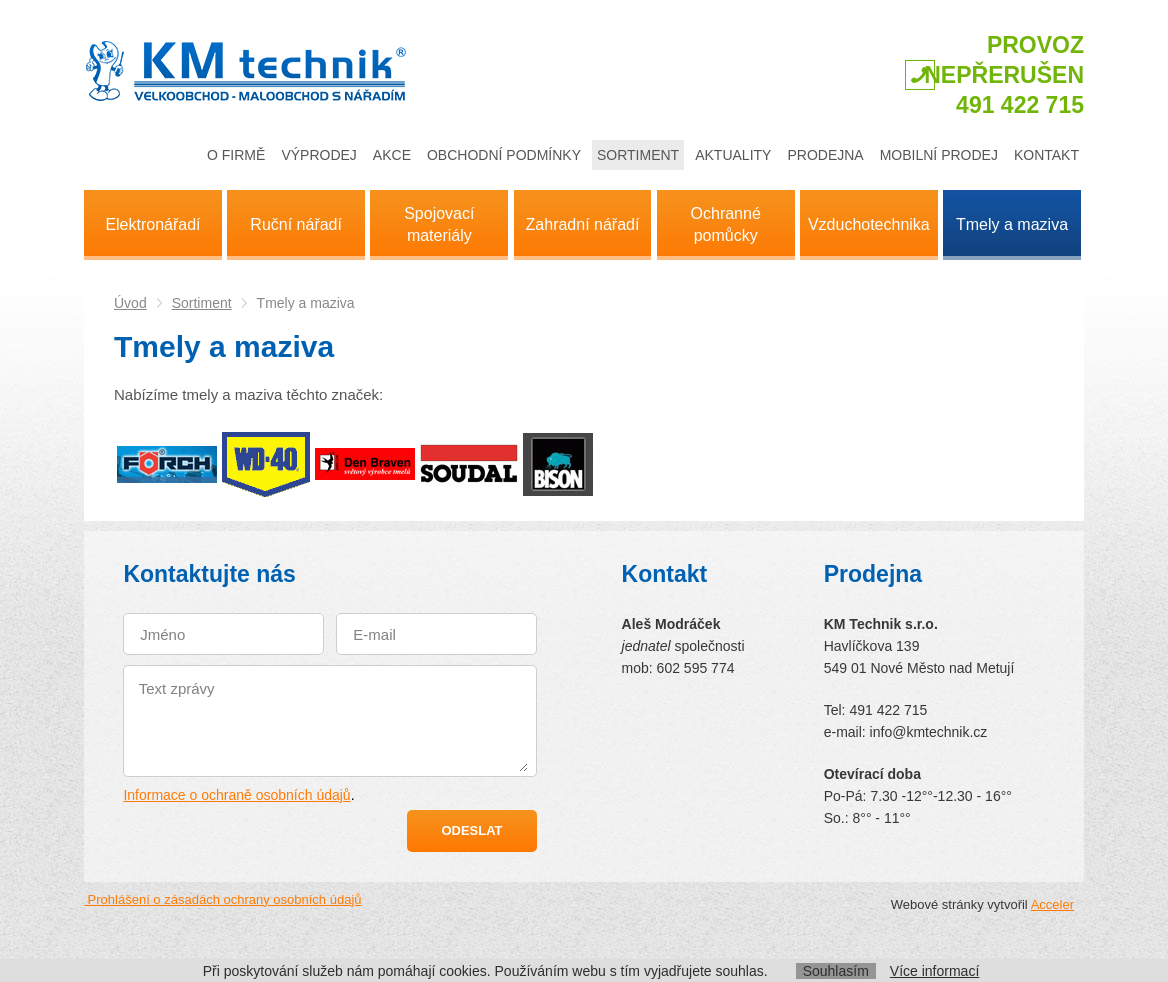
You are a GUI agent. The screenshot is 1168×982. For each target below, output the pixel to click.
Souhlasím (836, 971)
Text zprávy (332, 725)
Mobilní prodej (939, 155)
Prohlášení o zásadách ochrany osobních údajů (223, 899)
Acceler (1052, 904)
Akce (392, 155)
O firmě (236, 155)
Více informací (934, 971)
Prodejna (825, 155)
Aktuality (733, 155)
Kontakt (1046, 155)
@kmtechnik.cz (939, 732)
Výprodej (318, 155)
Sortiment (638, 155)
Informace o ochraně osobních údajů (236, 795)
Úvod (130, 303)
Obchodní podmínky (504, 155)
